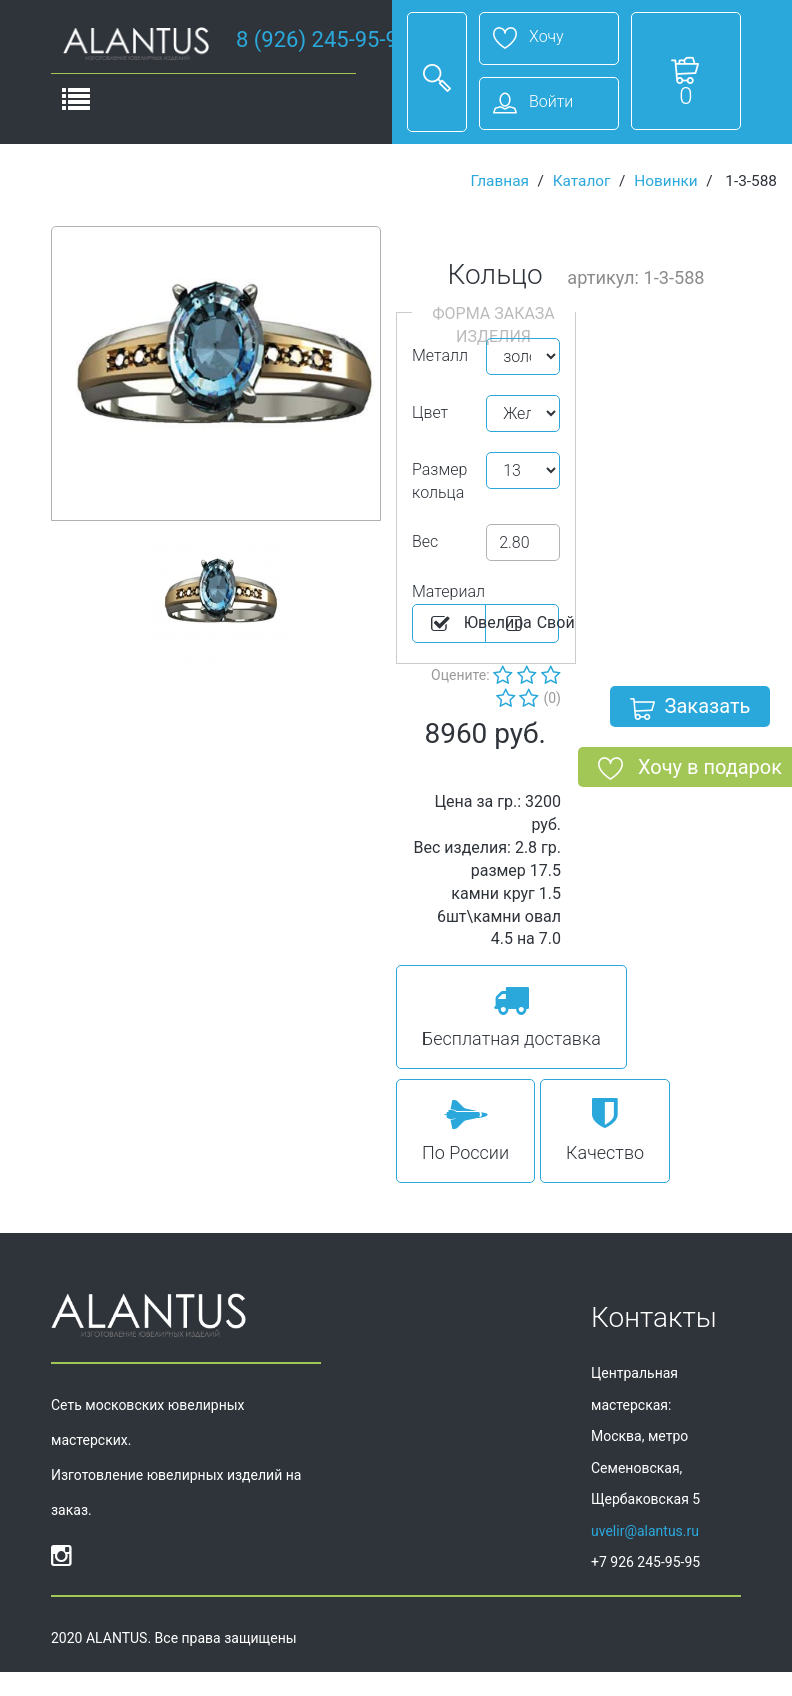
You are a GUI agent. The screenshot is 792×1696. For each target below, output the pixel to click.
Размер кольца (439, 481)
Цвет (430, 412)
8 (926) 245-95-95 (323, 39)
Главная (499, 181)
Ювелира (457, 624)
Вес (425, 541)
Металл (440, 355)
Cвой (530, 624)
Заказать (690, 710)
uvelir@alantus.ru (645, 1531)
